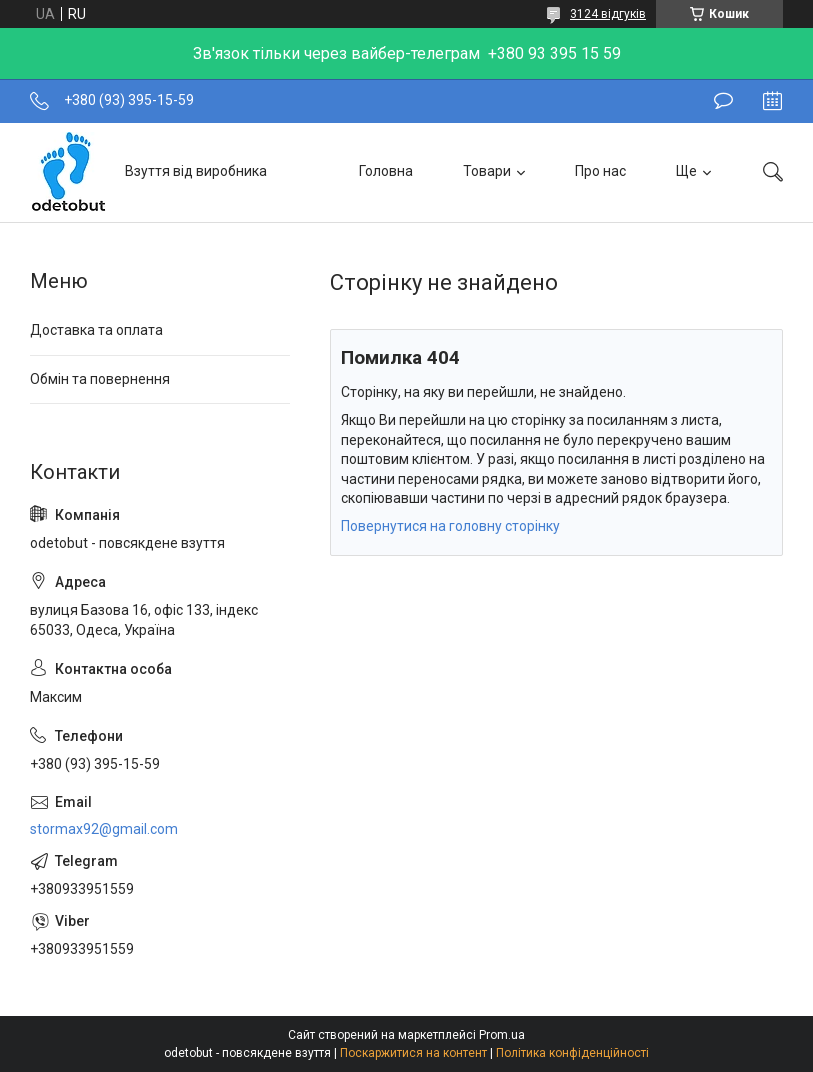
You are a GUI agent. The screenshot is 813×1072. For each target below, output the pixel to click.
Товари (487, 171)
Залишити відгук (723, 101)
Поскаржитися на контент (413, 1053)
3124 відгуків (608, 14)
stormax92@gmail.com (104, 829)
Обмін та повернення (100, 379)
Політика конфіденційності (572, 1053)
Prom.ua (502, 1035)
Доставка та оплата (96, 330)
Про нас (600, 171)
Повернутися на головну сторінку (450, 526)
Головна (386, 171)
